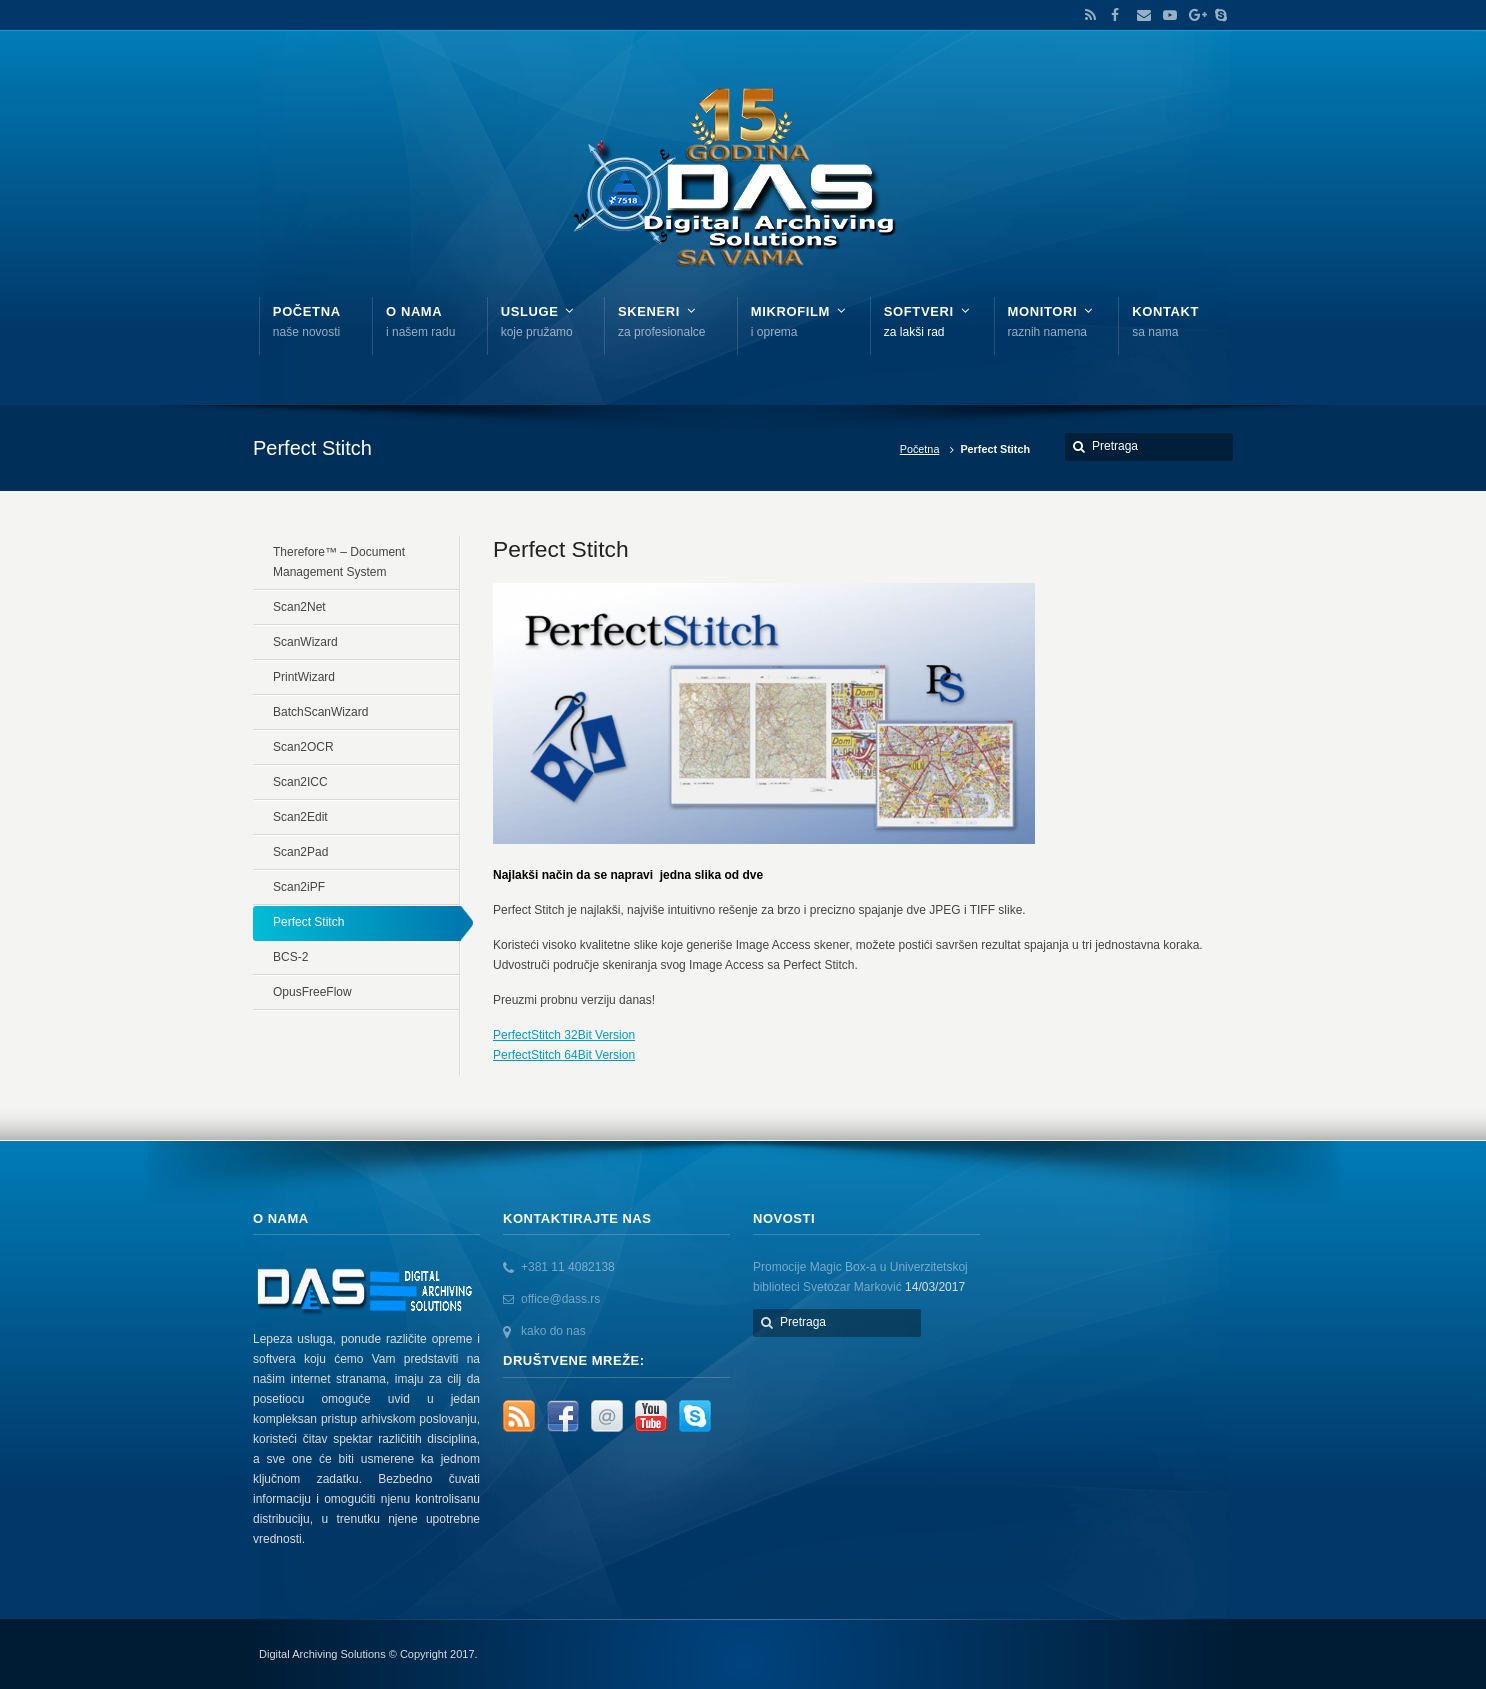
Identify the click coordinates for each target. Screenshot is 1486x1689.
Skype (1216, 15)
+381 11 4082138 (568, 1267)
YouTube (1165, 15)
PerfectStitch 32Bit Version (564, 1035)
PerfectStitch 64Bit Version (564, 1055)
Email (1139, 15)
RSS (1087, 15)
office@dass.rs (560, 1299)
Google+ (1191, 15)
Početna (920, 449)
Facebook (1113, 15)
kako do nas (553, 1331)
